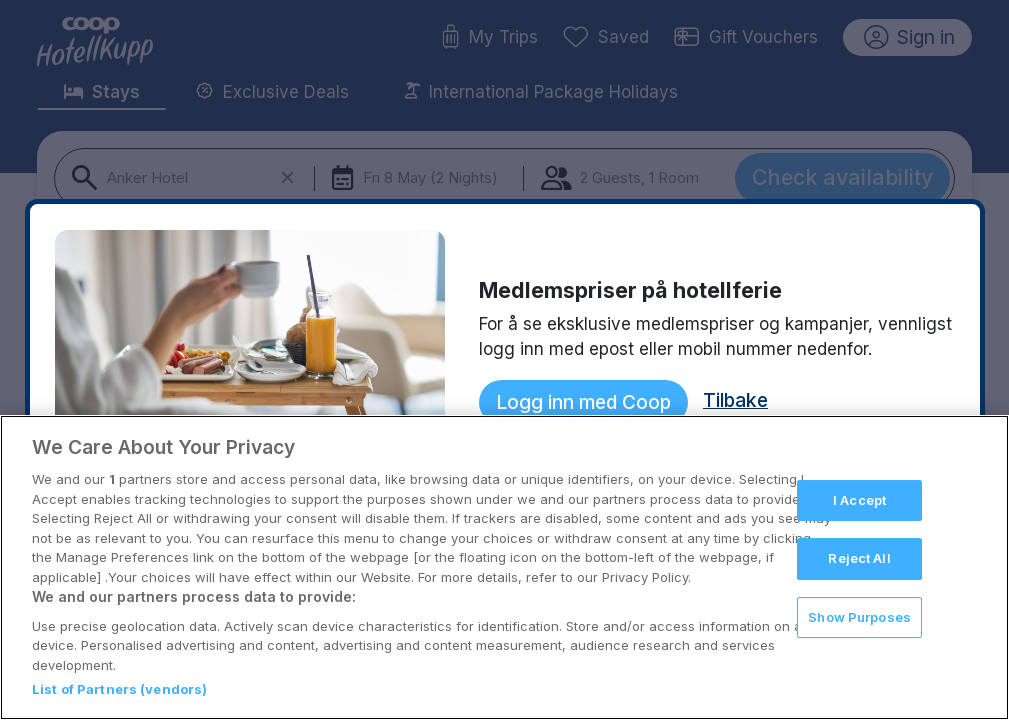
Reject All (859, 558)
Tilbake (735, 400)
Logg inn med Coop (583, 402)
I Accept (859, 500)
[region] (504, 567)
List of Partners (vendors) (119, 689)
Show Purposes (859, 617)
